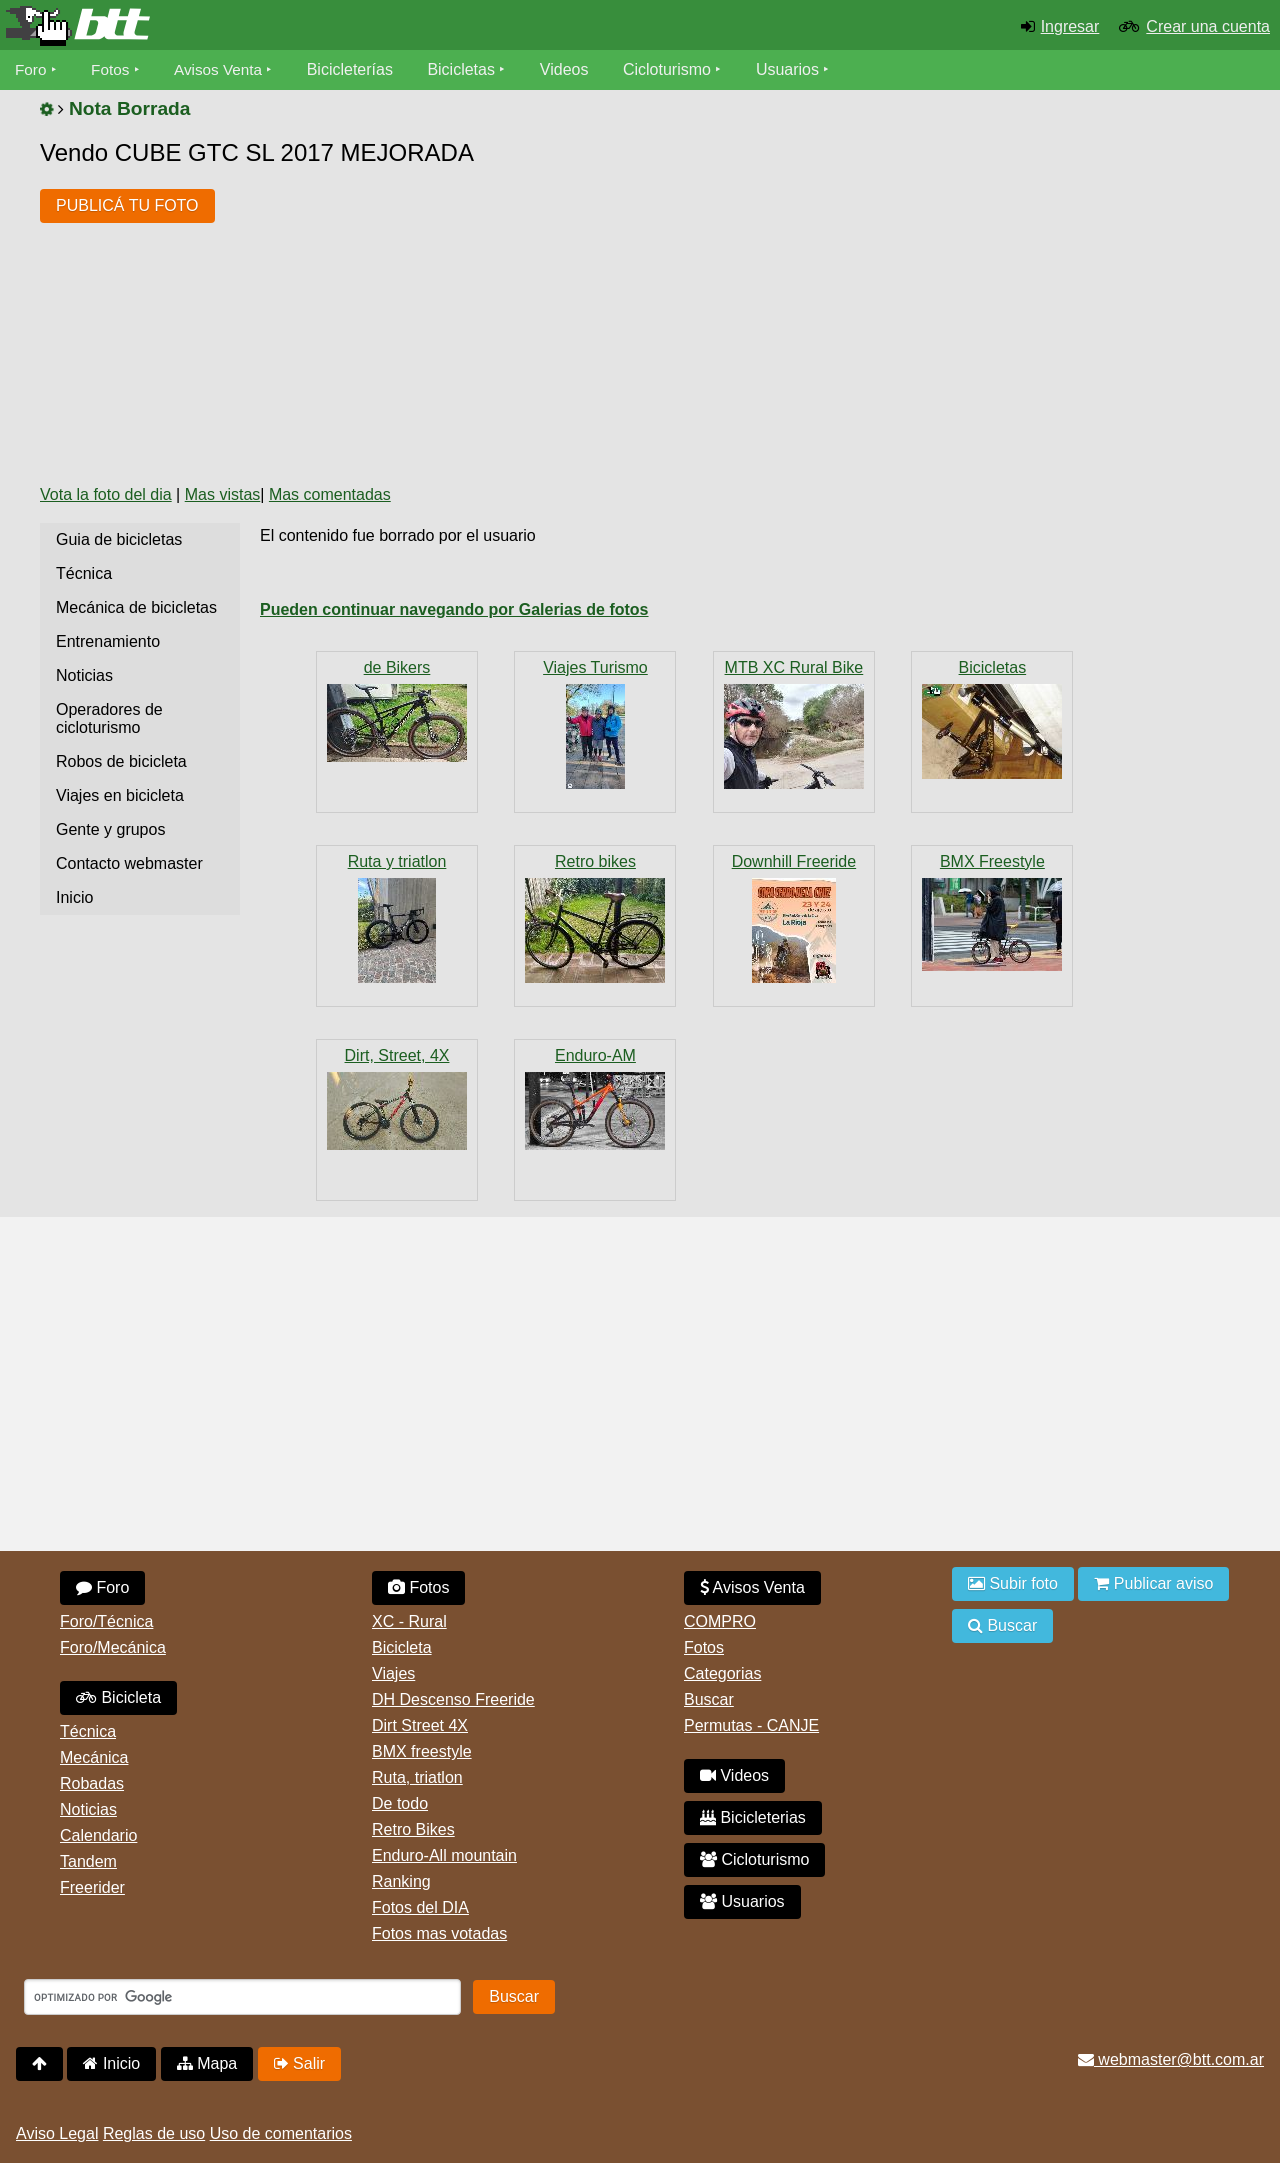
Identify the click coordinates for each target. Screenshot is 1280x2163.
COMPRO (720, 1621)
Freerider (92, 1887)
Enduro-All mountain (444, 1855)
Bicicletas (472, 69)
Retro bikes (595, 861)
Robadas (92, 1783)
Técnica (84, 573)
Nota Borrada (130, 108)
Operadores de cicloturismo (109, 718)
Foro (31, 69)
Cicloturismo (675, 69)
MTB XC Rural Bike (794, 667)
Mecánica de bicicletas (136, 607)
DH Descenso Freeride (453, 1699)
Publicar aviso (1153, 1583)
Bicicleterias (753, 1817)
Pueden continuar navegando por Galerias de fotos (454, 609)
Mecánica (94, 1757)
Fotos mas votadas (439, 1933)
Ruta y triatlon (397, 861)
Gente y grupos (110, 829)
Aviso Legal (57, 2133)
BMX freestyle (422, 1751)
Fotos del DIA (420, 1907)
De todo (400, 1803)
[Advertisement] (595, 318)
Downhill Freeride (794, 861)
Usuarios (795, 69)
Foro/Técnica (106, 1621)
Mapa (207, 2063)
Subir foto (1013, 1583)
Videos (572, 69)
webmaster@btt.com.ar (1171, 2059)
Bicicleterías (358, 69)
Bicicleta (118, 1697)
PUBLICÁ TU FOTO (127, 205)
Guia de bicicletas (119, 539)
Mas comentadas (330, 494)
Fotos (113, 69)
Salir (299, 2063)
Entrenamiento (108, 641)
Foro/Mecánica (113, 1647)
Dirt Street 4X (420, 1725)
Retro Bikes (413, 1829)
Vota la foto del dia (106, 494)
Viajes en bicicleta (120, 795)
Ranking (401, 1881)
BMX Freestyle (992, 861)
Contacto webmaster (129, 863)
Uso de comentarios (281, 2133)
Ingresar (1070, 26)
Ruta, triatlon (417, 1777)
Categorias (722, 1673)
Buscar (709, 1699)
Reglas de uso (154, 2133)
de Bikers (397, 667)
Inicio (74, 897)
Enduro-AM (595, 1055)
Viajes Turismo (595, 667)
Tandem (88, 1861)
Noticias (84, 675)
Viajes (393, 1673)
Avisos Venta (224, 69)
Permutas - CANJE (751, 1725)
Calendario (98, 1835)
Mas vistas (223, 494)
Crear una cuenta (1208, 26)
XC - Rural (409, 1621)
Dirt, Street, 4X (397, 1055)
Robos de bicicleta (121, 761)
